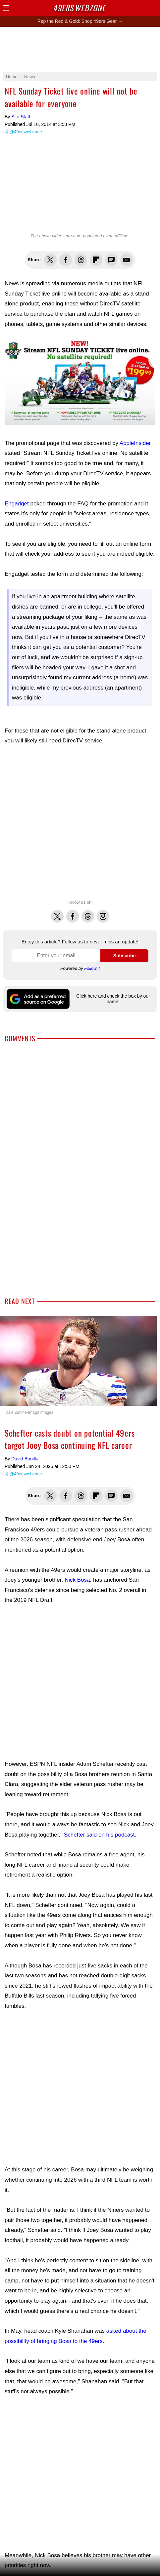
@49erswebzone (26, 131)
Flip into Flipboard (96, 260)
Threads (87, 912)
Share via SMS (111, 260)
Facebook (72, 912)
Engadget (17, 503)
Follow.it (92, 968)
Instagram (103, 912)
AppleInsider (135, 443)
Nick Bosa (77, 1580)
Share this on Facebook (65, 260)
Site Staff (20, 116)
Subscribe (124, 955)
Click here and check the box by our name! (113, 998)
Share (153, 8)
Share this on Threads (81, 260)
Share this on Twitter (50, 260)
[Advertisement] (80, 823)
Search (142, 8)
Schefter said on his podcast (99, 1835)
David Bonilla (24, 1458)
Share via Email (126, 260)
